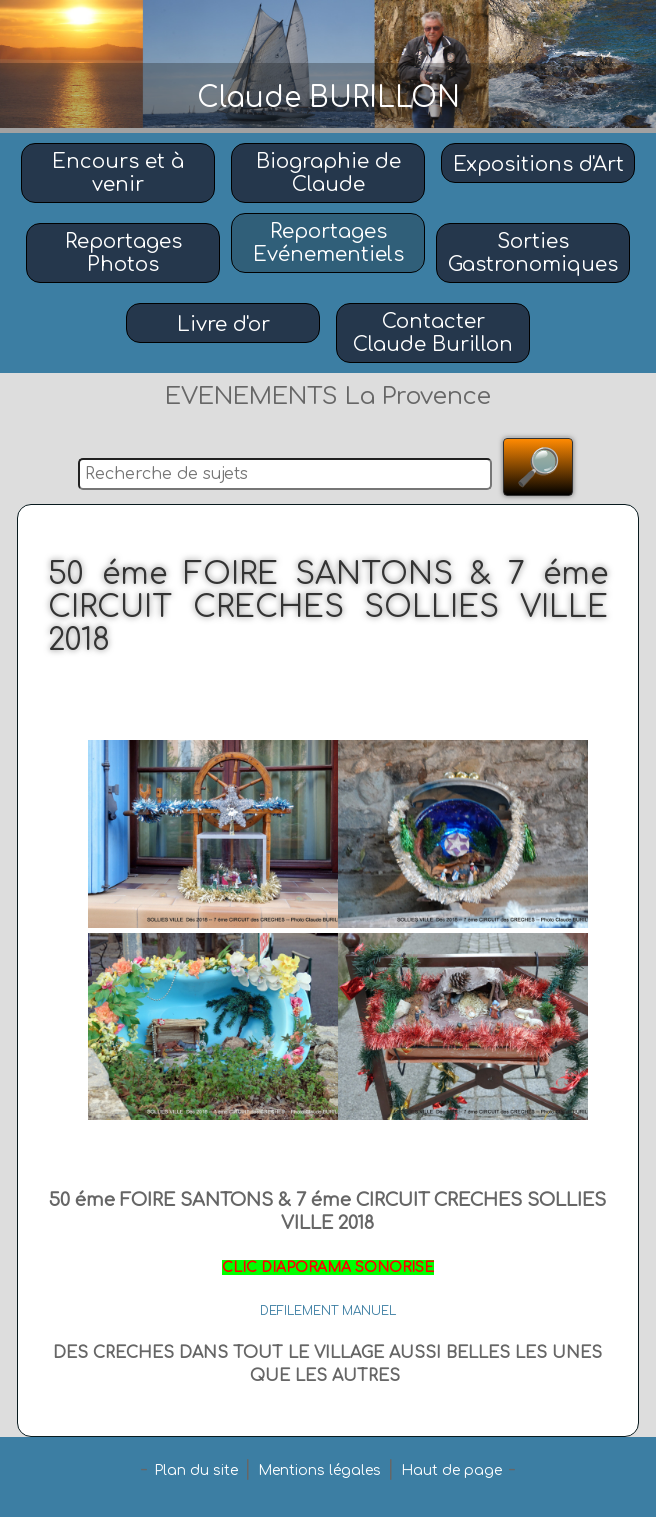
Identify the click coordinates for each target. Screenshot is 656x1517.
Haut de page (451, 1470)
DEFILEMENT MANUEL (328, 1311)
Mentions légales (319, 1470)
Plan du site (196, 1470)
